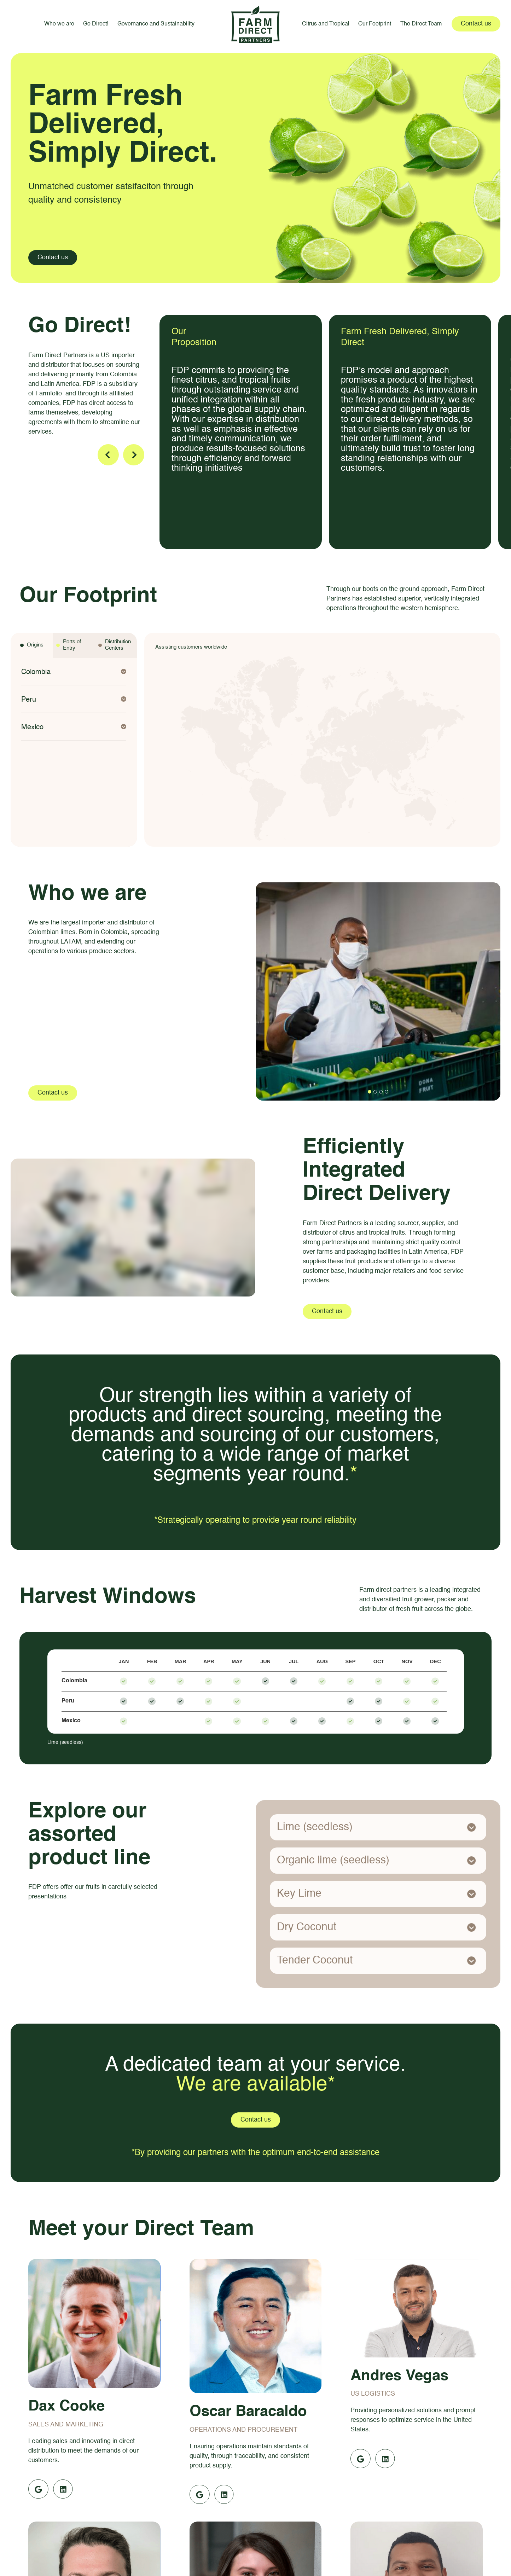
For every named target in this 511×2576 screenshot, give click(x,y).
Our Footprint (374, 24)
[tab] (32, 645)
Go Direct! (95, 24)
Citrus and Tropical (325, 24)
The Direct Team (421, 24)
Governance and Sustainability (155, 24)
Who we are (59, 24)
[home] (256, 24)
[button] (73, 672)
